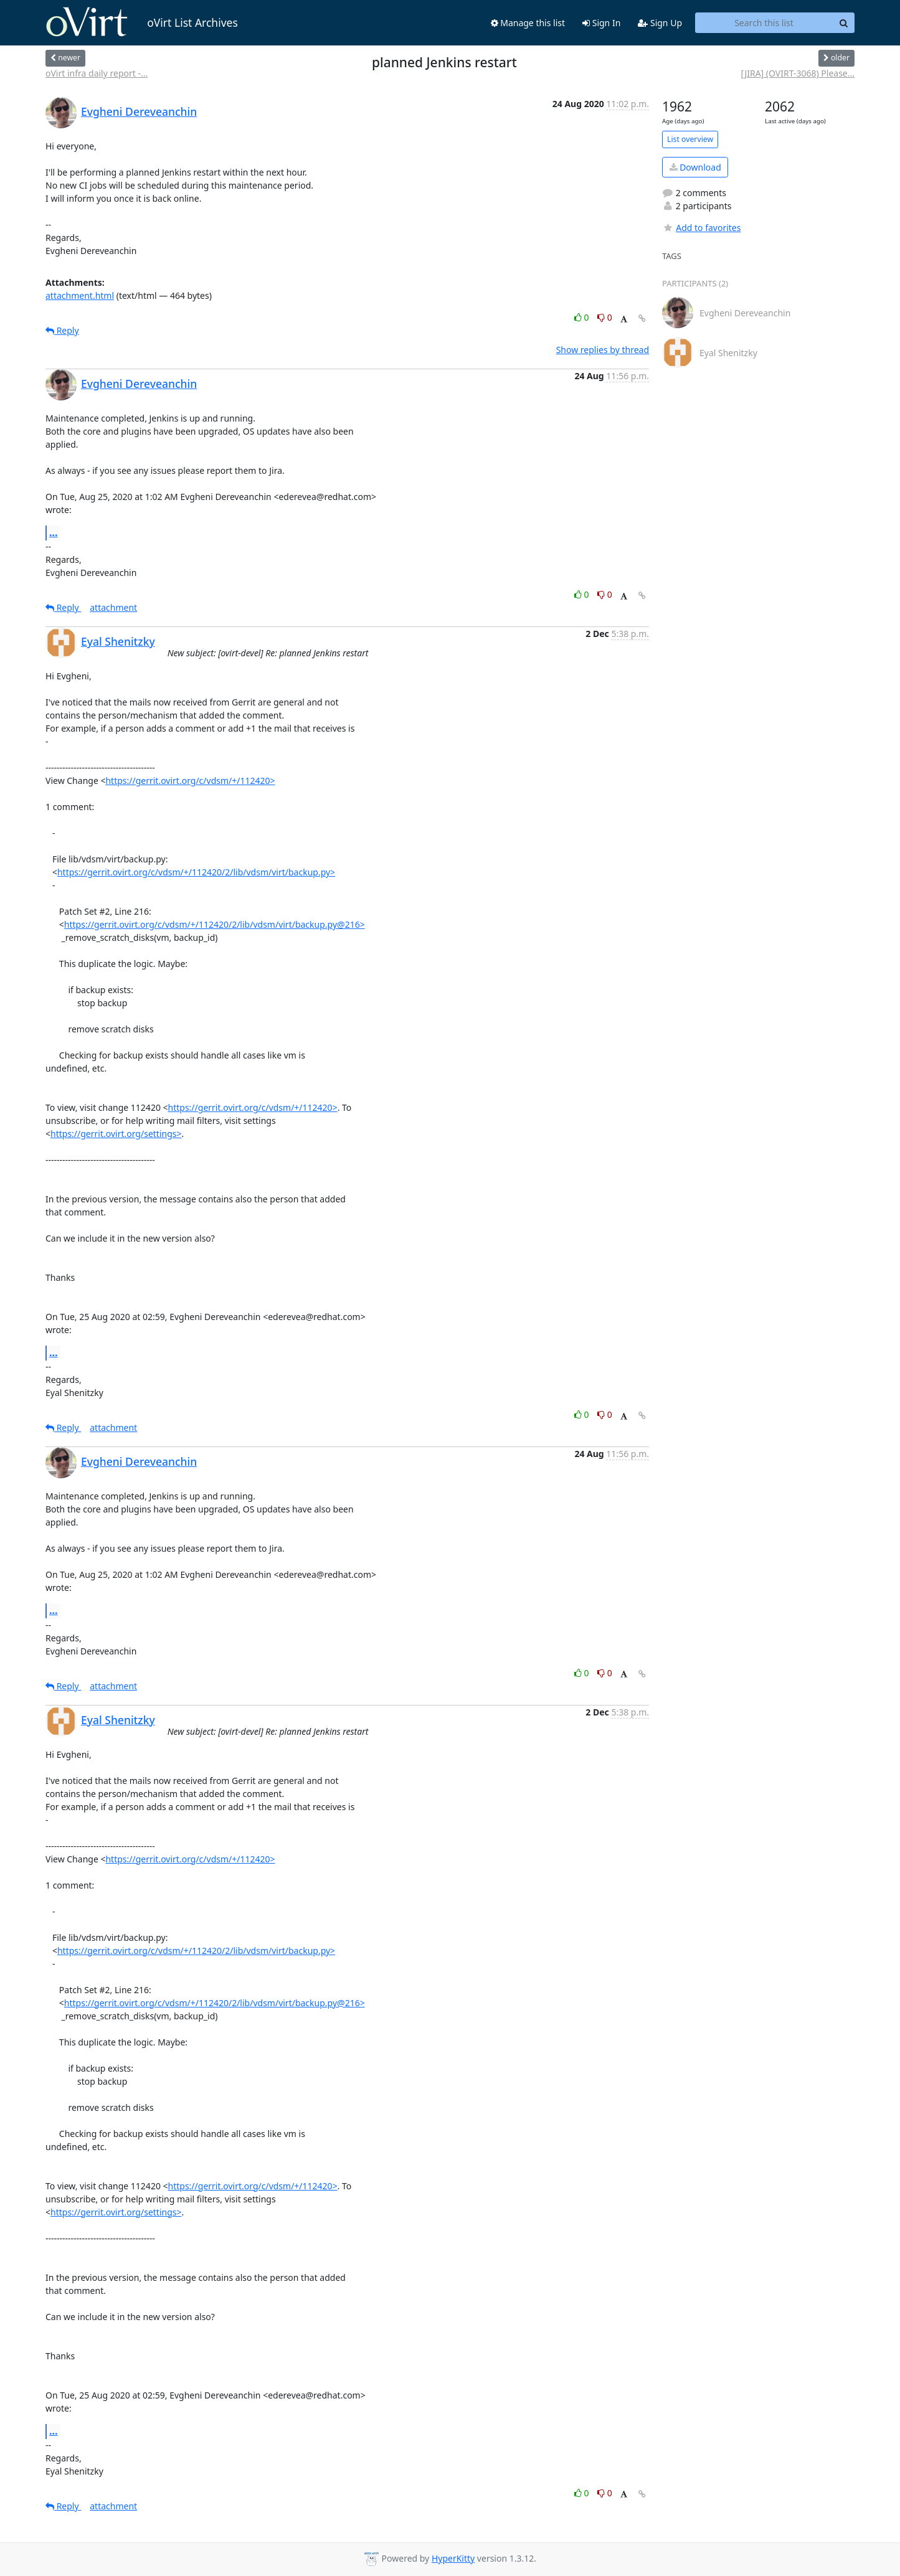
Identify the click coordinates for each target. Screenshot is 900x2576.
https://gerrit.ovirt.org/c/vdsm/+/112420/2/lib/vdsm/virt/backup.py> (196, 872)
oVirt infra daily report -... (96, 73)
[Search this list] (764, 23)
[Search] (843, 23)
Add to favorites (701, 228)
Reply (62, 330)
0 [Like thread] (582, 317)
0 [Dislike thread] (604, 317)
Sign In (601, 23)
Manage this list (528, 23)
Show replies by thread (602, 350)
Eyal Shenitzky (118, 641)
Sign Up (660, 23)
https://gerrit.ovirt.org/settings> (115, 1133)
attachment (113, 607)
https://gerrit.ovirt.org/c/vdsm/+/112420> (190, 780)
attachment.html (79, 295)
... (53, 532)
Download (695, 167)
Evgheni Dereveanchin (139, 111)
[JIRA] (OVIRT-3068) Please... (798, 73)
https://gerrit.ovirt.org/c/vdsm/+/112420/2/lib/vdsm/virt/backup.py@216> (214, 924)
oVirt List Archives (141, 22)
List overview (690, 139)
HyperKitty (453, 2558)
